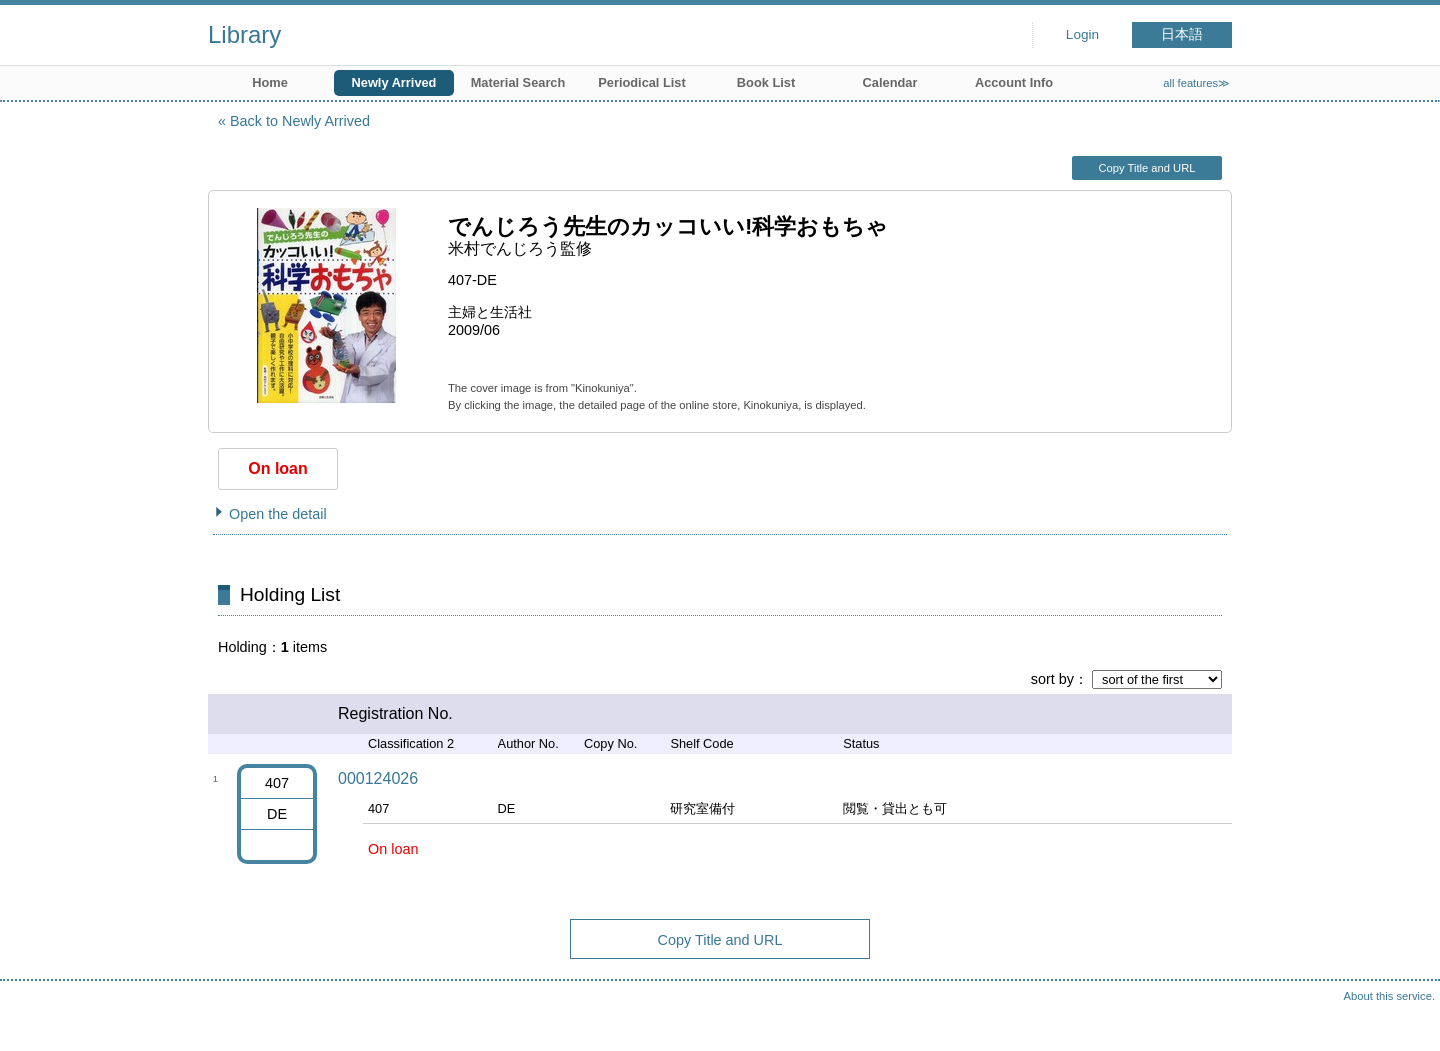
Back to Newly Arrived (300, 121)
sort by (1052, 679)
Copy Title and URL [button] (1146, 168)
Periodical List (641, 82)
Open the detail (278, 514)
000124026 (378, 778)
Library (244, 34)
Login (1082, 34)
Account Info (1014, 82)
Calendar (890, 82)
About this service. (1389, 996)
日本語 (1182, 34)
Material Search (518, 82)
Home (270, 82)
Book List (766, 82)
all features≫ (1196, 83)
